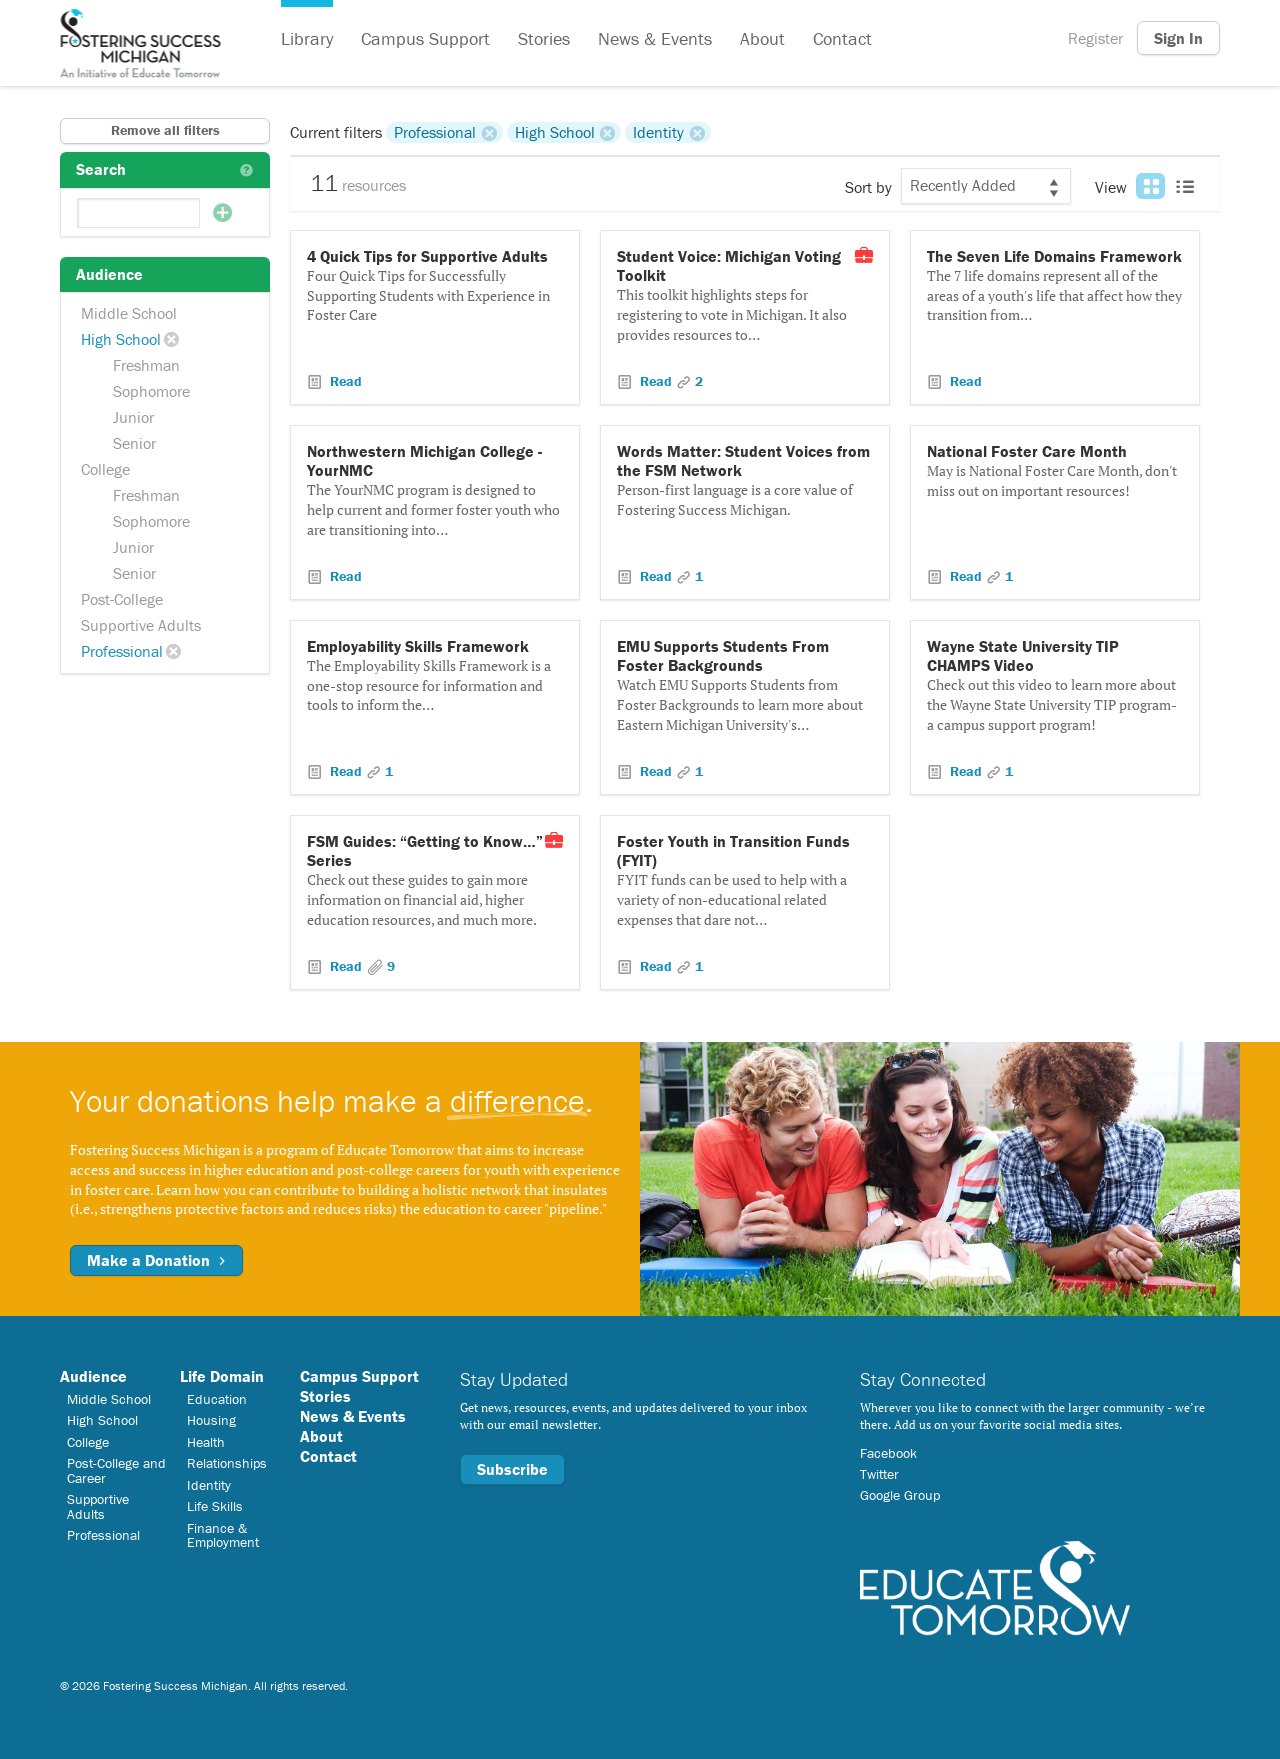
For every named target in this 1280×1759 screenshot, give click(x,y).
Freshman (146, 365)
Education (217, 1399)
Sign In (1178, 38)
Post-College (122, 599)
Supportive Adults (141, 625)
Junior (133, 417)
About (762, 38)
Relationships (227, 1463)
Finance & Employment (223, 1535)
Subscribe (512, 1469)
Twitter (879, 1474)
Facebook (888, 1453)
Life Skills (215, 1506)
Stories (544, 38)
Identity (658, 132)
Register (1095, 38)
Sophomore (151, 391)
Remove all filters (165, 130)
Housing (211, 1420)
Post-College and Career (116, 1470)
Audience (93, 1376)
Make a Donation (156, 1260)
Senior (134, 443)
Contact (842, 38)
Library (307, 38)
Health (206, 1442)
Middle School (129, 313)
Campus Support (425, 38)
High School (121, 339)
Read (344, 381)
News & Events (655, 38)
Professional (122, 651)
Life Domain (222, 1376)
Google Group (900, 1495)
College (105, 469)
